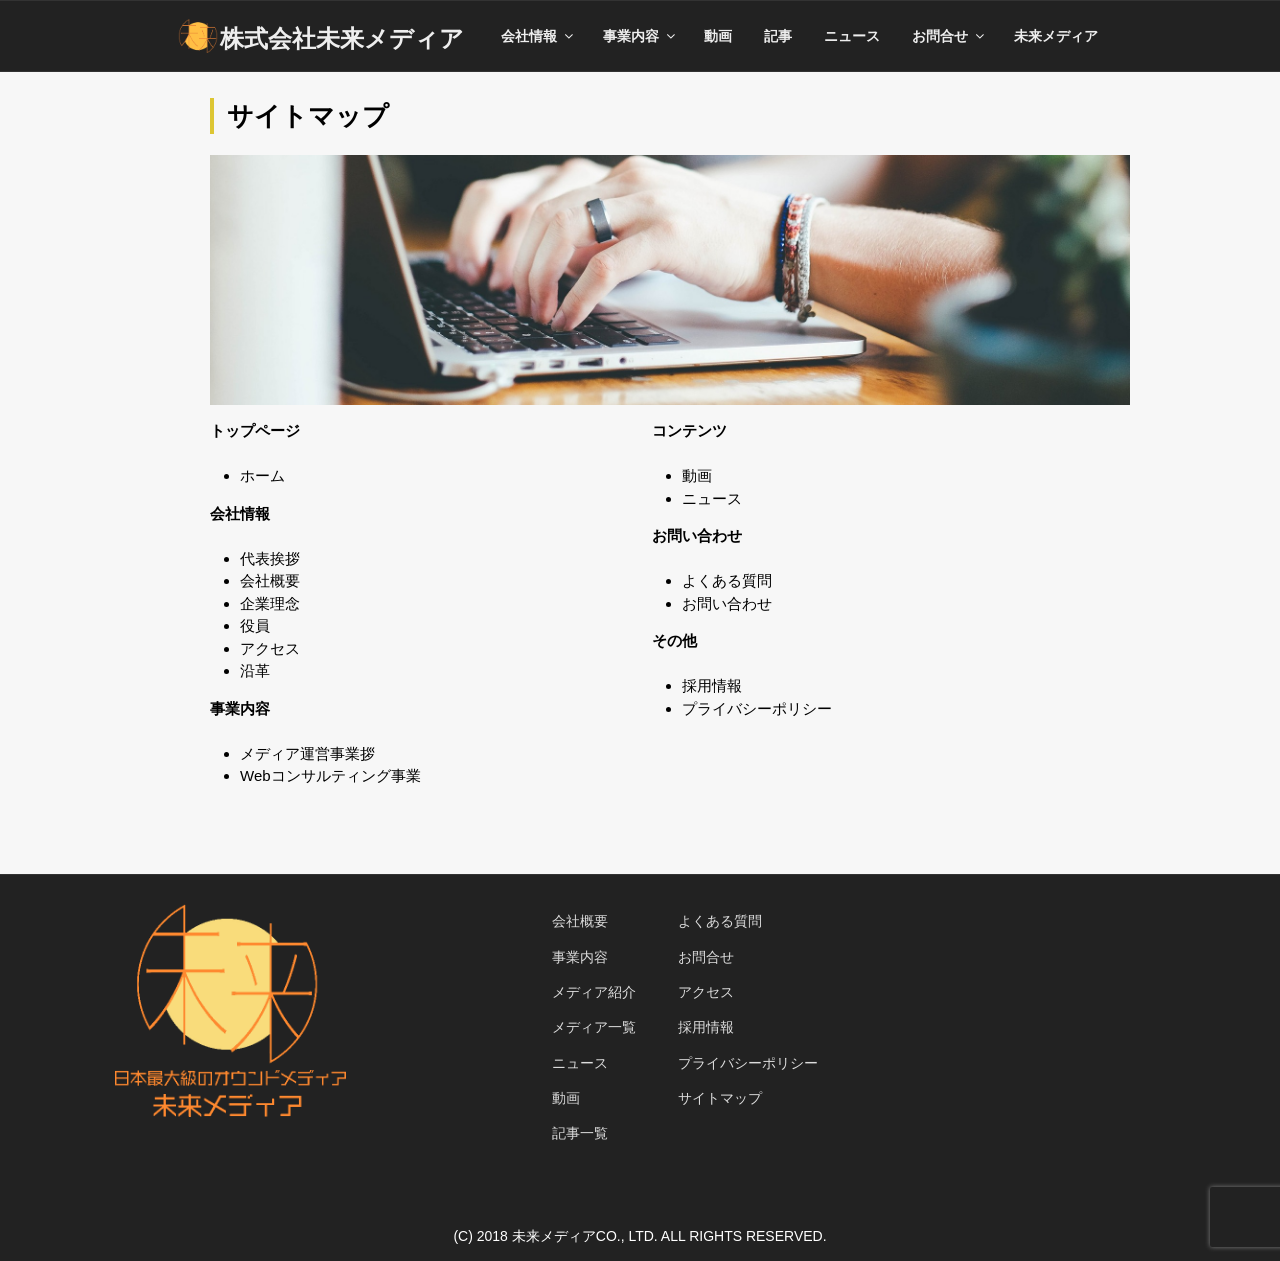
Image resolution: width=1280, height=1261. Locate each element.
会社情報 (538, 36)
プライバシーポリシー (757, 708)
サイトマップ (720, 1098)
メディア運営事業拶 (307, 753)
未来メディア (1056, 36)
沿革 (255, 670)
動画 (718, 36)
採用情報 (712, 685)
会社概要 (270, 580)
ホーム (262, 475)
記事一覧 (580, 1133)
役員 (255, 625)
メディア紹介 (594, 992)
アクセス (270, 648)
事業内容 (640, 36)
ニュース (852, 36)
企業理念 (270, 603)
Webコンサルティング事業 (330, 775)
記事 (778, 36)
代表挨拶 (270, 558)
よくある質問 (727, 580)
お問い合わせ (727, 603)
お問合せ (949, 36)
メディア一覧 (594, 1027)
